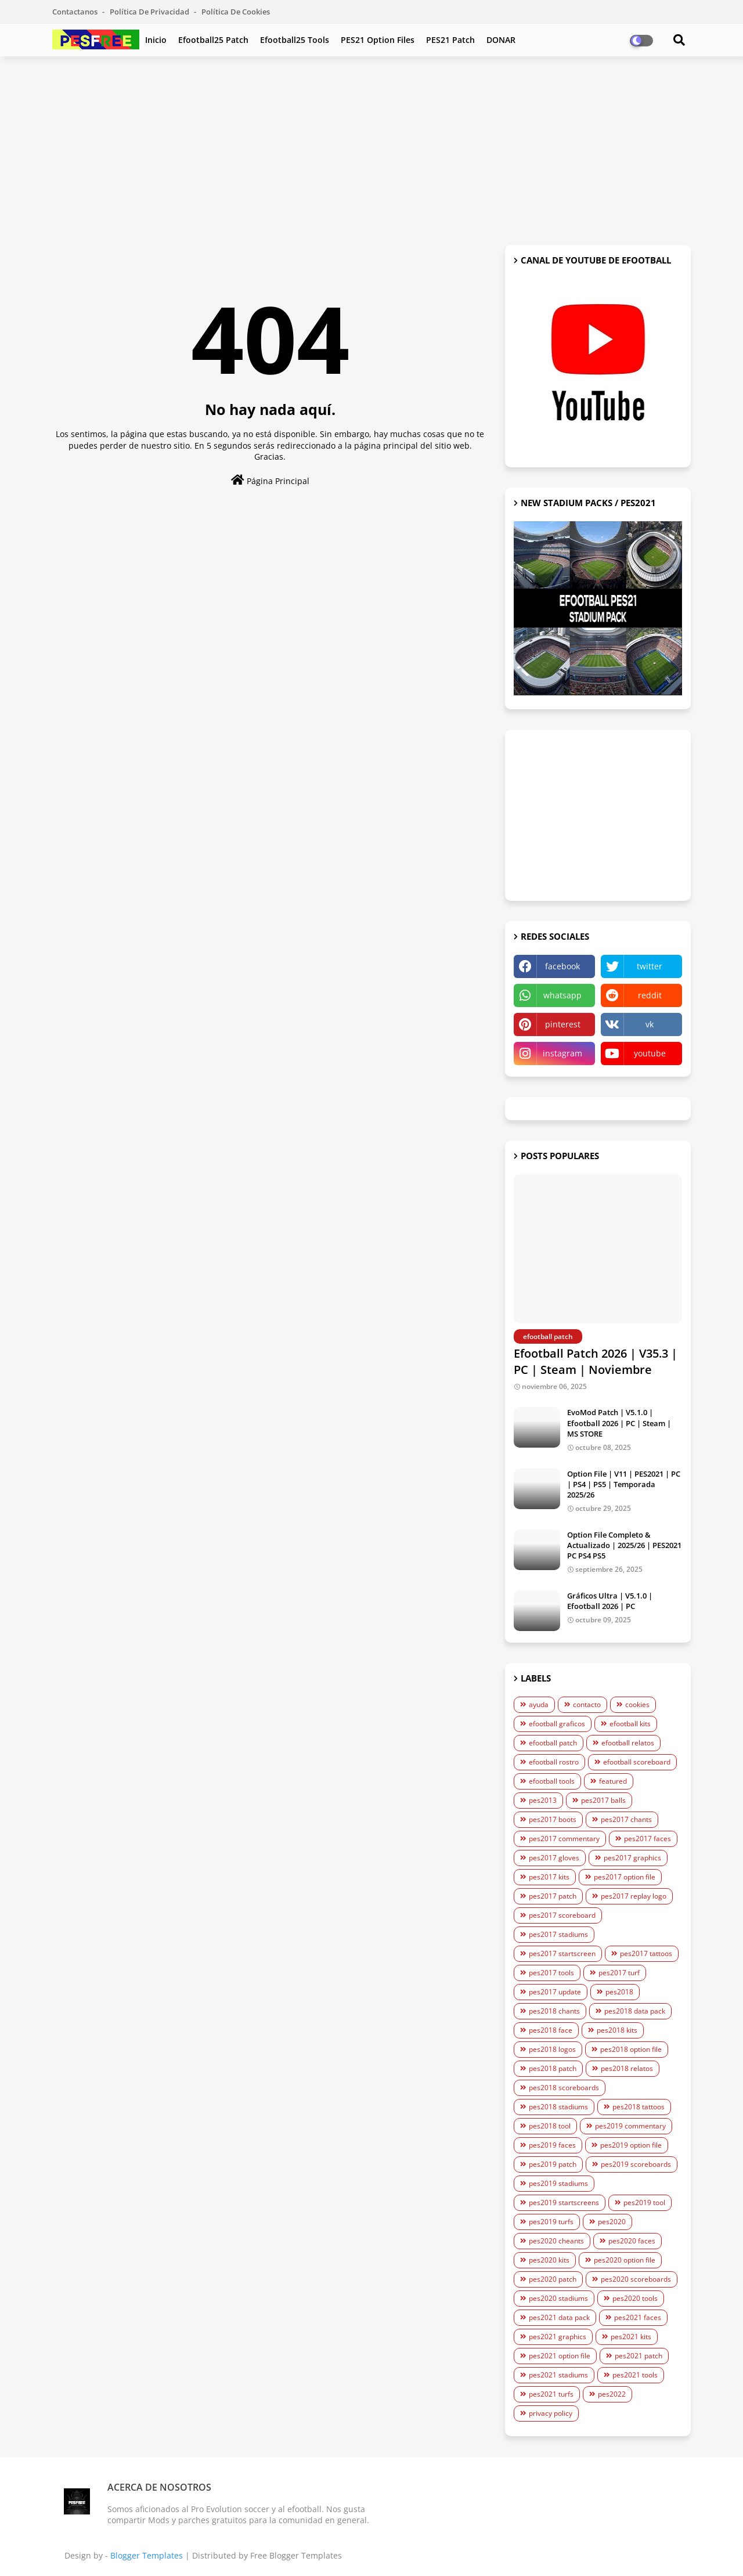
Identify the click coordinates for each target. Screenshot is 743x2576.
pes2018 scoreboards (564, 2087)
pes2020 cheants (556, 2241)
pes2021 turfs (551, 2394)
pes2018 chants (554, 2011)
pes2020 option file (624, 2260)
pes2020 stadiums (558, 2298)
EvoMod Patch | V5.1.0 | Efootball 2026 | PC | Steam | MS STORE (619, 1422)
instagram (562, 1053)
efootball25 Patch (213, 39)
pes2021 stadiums (558, 2375)
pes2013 (543, 1800)
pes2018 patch (552, 2068)
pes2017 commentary (564, 1838)
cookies (637, 1704)
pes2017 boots (552, 1819)
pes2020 (612, 2222)
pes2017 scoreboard (562, 1915)
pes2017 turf (619, 1973)
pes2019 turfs (551, 2222)
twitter (649, 966)
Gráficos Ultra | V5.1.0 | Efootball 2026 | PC (609, 1600)
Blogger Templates (146, 2555)
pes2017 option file (624, 1877)
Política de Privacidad (150, 11)
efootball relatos (627, 1743)
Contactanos (75, 11)
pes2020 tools (635, 2298)
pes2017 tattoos (646, 1953)
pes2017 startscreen (562, 1953)
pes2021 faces (637, 2317)
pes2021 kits (631, 2337)
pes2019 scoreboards (636, 2164)
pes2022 (612, 2394)
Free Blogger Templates (296, 2555)
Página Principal (270, 480)
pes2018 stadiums (558, 2107)
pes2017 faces (647, 1838)
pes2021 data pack (559, 2317)
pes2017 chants (626, 1819)
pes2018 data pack (634, 2011)
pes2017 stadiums (558, 1934)
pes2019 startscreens (564, 2202)
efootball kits (630, 1724)
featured (613, 1781)
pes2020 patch (552, 2279)
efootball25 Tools (294, 39)
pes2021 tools (635, 2375)
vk (649, 1024)
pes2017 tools (551, 1973)
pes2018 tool (550, 2126)
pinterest (562, 1024)
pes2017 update (555, 1992)
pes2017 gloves (554, 1858)
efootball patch (553, 1743)
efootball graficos (557, 1724)
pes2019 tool (644, 2202)
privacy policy (550, 2413)
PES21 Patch (450, 39)
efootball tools (552, 1781)
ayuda (539, 1704)
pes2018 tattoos (638, 2107)
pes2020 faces (631, 2241)
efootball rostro (554, 1762)
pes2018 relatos (627, 2068)
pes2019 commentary (630, 2126)
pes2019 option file (631, 2145)
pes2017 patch (552, 1896)
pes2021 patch (638, 2356)
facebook (562, 966)
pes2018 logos (552, 2049)
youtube (650, 1053)
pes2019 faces (552, 2145)
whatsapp (562, 995)
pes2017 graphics (632, 1858)
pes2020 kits (549, 2260)
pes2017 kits (549, 1877)
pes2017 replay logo (633, 1896)
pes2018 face (550, 2030)
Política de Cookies (235, 11)
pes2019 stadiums (558, 2183)
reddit (650, 995)
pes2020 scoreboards (636, 2279)
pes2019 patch (552, 2164)
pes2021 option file (559, 2356)
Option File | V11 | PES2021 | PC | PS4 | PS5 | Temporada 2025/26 (623, 1484)
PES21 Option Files (377, 39)
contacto (587, 1704)
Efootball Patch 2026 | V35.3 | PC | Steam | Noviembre (595, 1361)
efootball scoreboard (636, 1762)
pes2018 (619, 1992)
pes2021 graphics (557, 2337)
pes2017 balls (603, 1800)
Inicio (156, 39)
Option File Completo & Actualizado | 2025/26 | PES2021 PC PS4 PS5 (624, 1545)
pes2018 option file (631, 2049)
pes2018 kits (617, 2030)
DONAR (500, 39)
